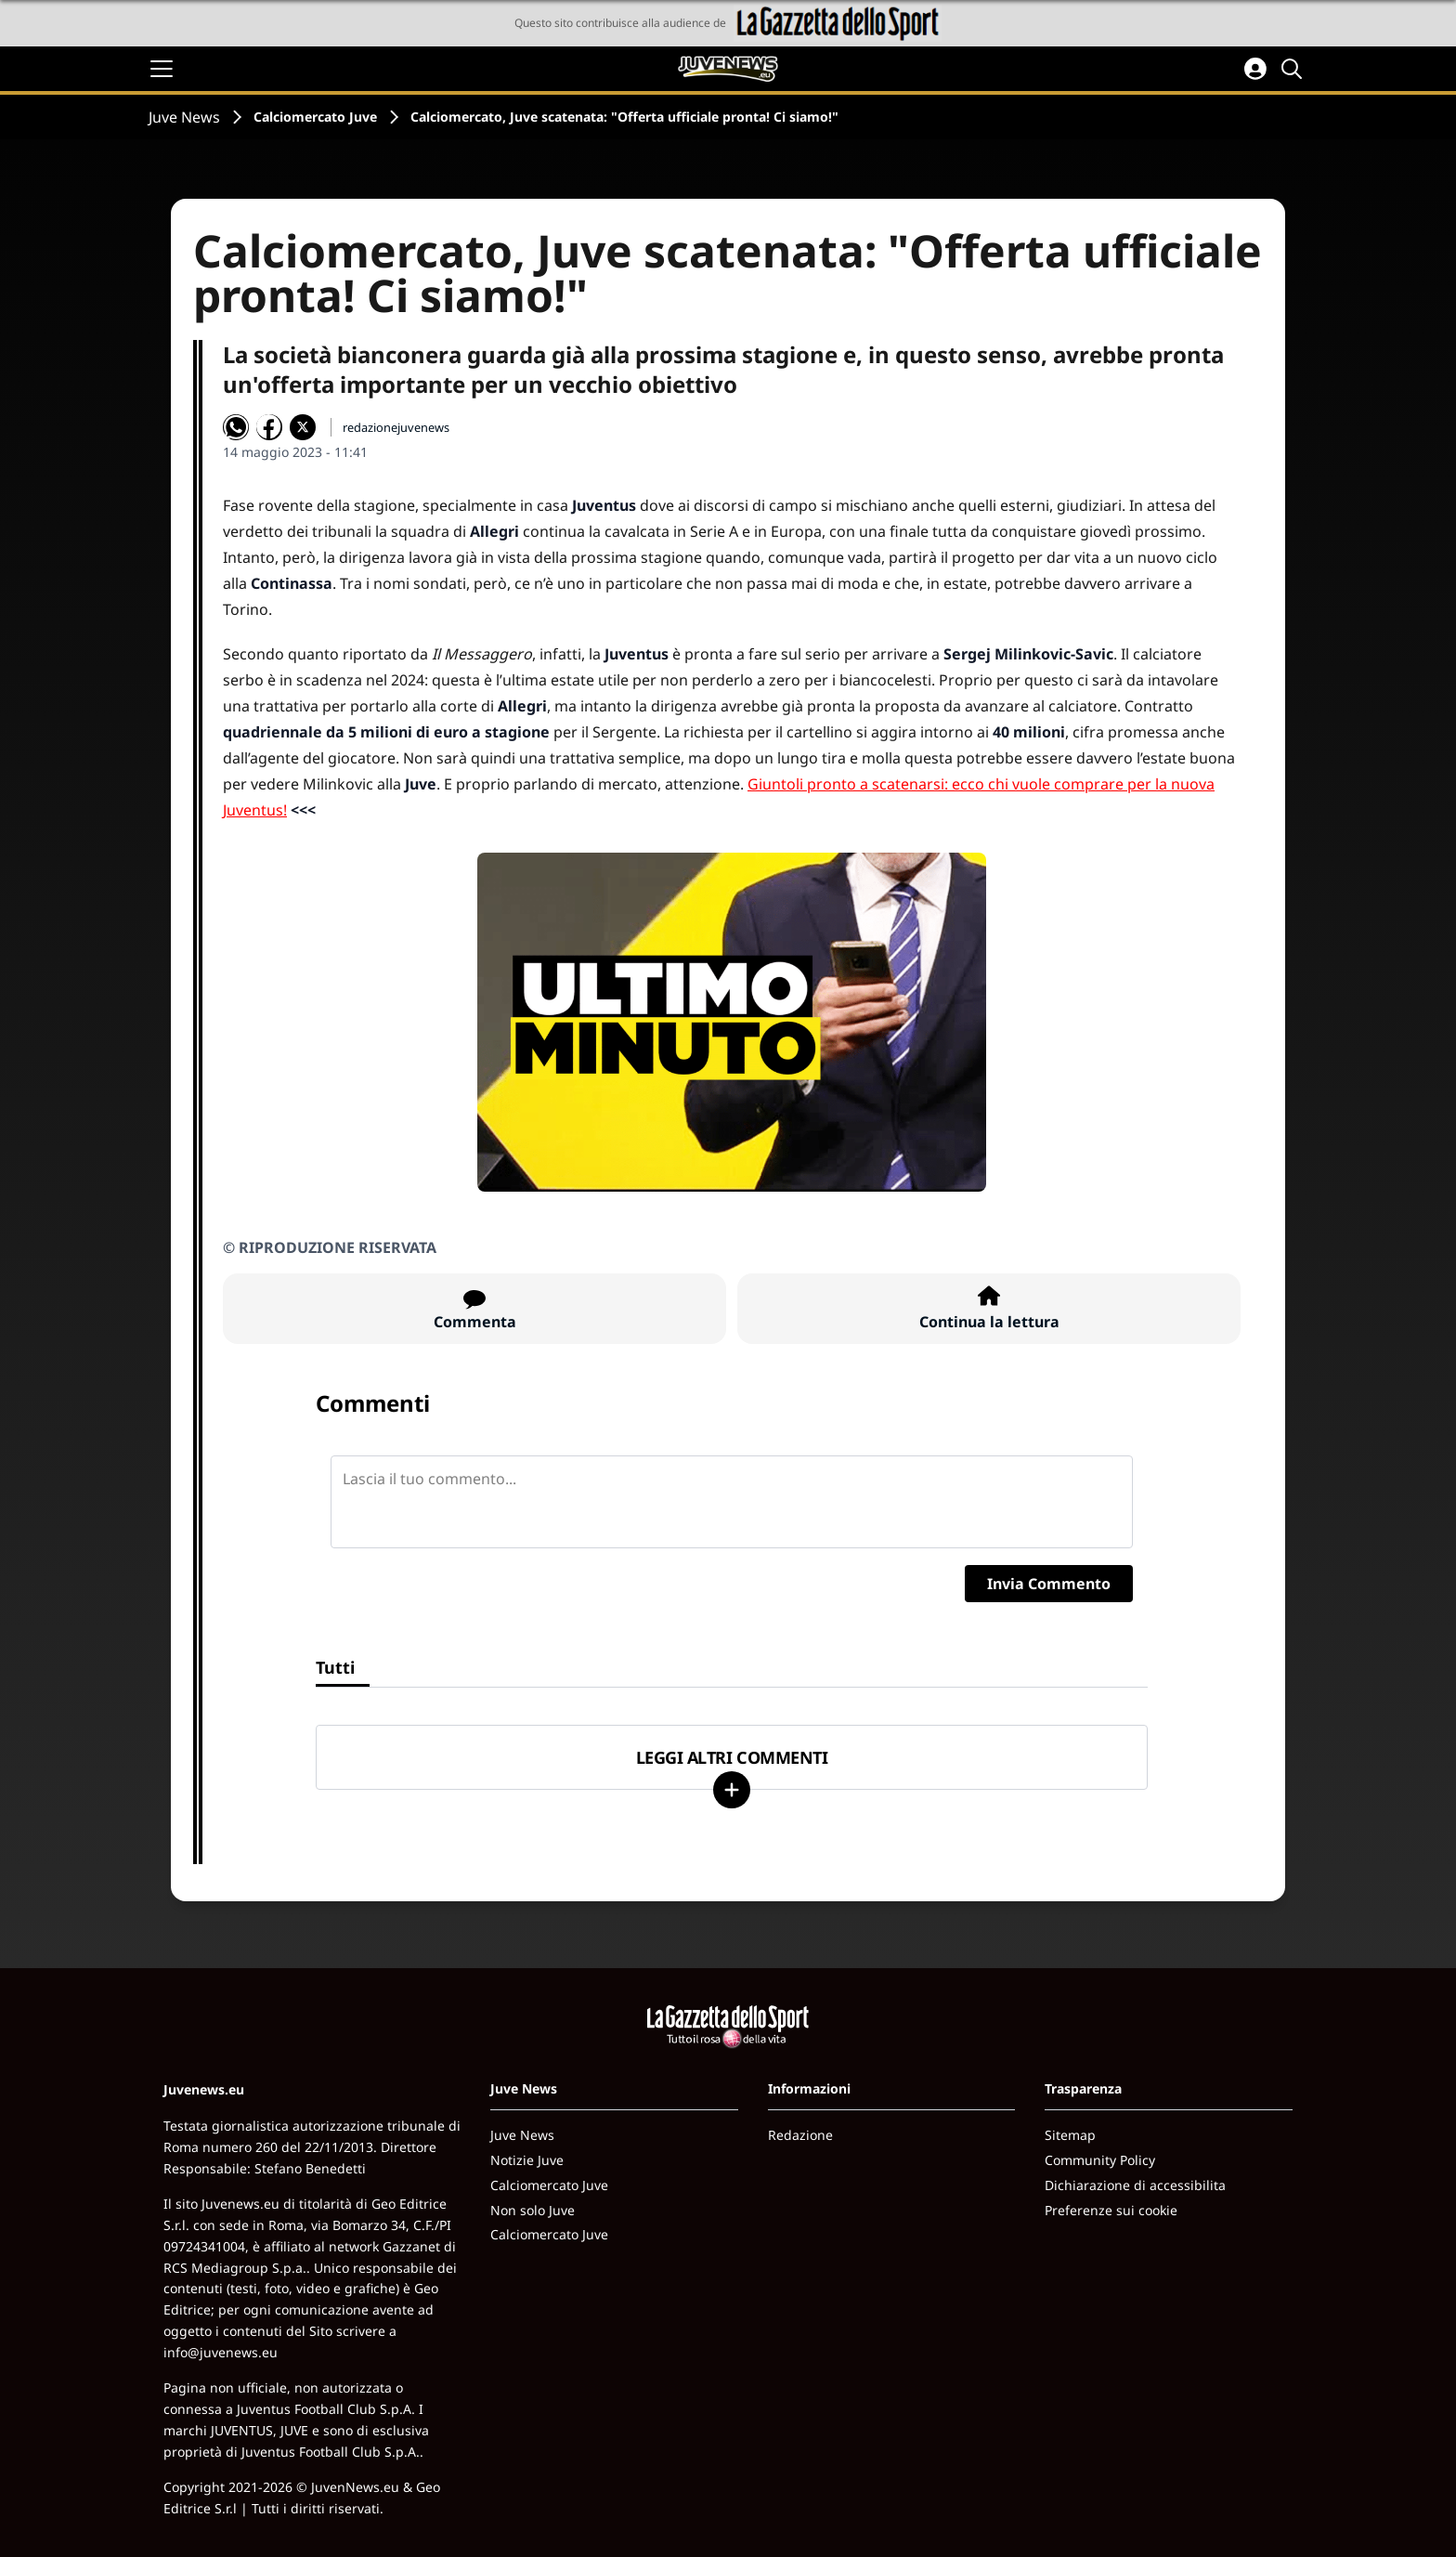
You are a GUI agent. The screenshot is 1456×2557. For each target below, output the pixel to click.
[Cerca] (1294, 69)
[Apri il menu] (162, 69)
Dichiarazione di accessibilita (1135, 2185)
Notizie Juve (527, 2160)
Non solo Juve (532, 2210)
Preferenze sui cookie (1111, 2210)
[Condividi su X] (303, 427)
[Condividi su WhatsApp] (236, 427)
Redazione (800, 2135)
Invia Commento (1049, 1583)
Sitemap (1070, 2135)
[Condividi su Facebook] (269, 427)
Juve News (184, 117)
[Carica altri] (731, 1789)
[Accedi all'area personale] (1255, 69)
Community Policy (1100, 2160)
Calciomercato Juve (315, 116)
